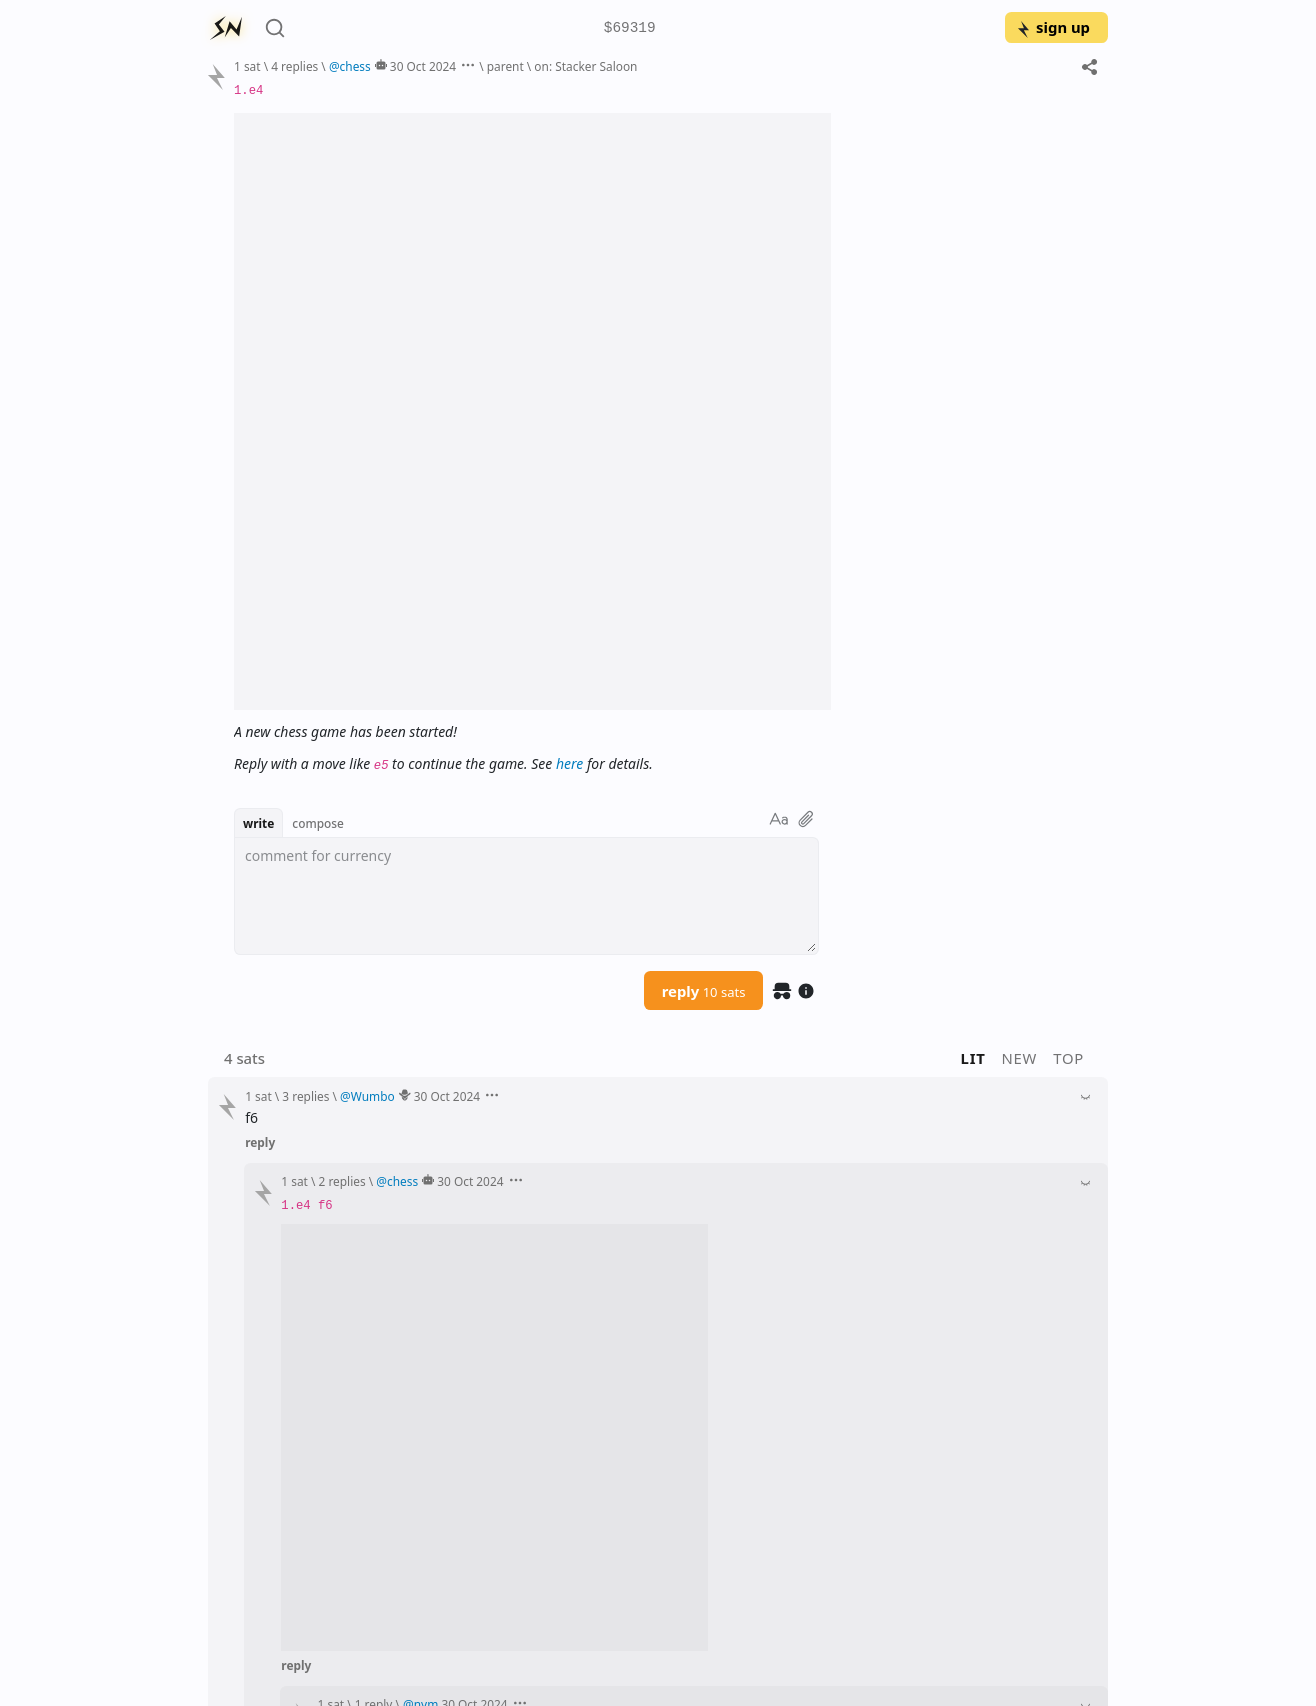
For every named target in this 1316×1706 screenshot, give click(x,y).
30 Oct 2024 (423, 66)
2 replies (342, 1181)
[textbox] (526, 896)
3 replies (305, 1096)
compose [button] (318, 823)
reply (704, 991)
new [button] (1020, 1058)
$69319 (630, 28)
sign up (1052, 27)
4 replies (294, 66)
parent (505, 66)
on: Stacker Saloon (585, 66)
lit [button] (973, 1058)
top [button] (1068, 1058)
